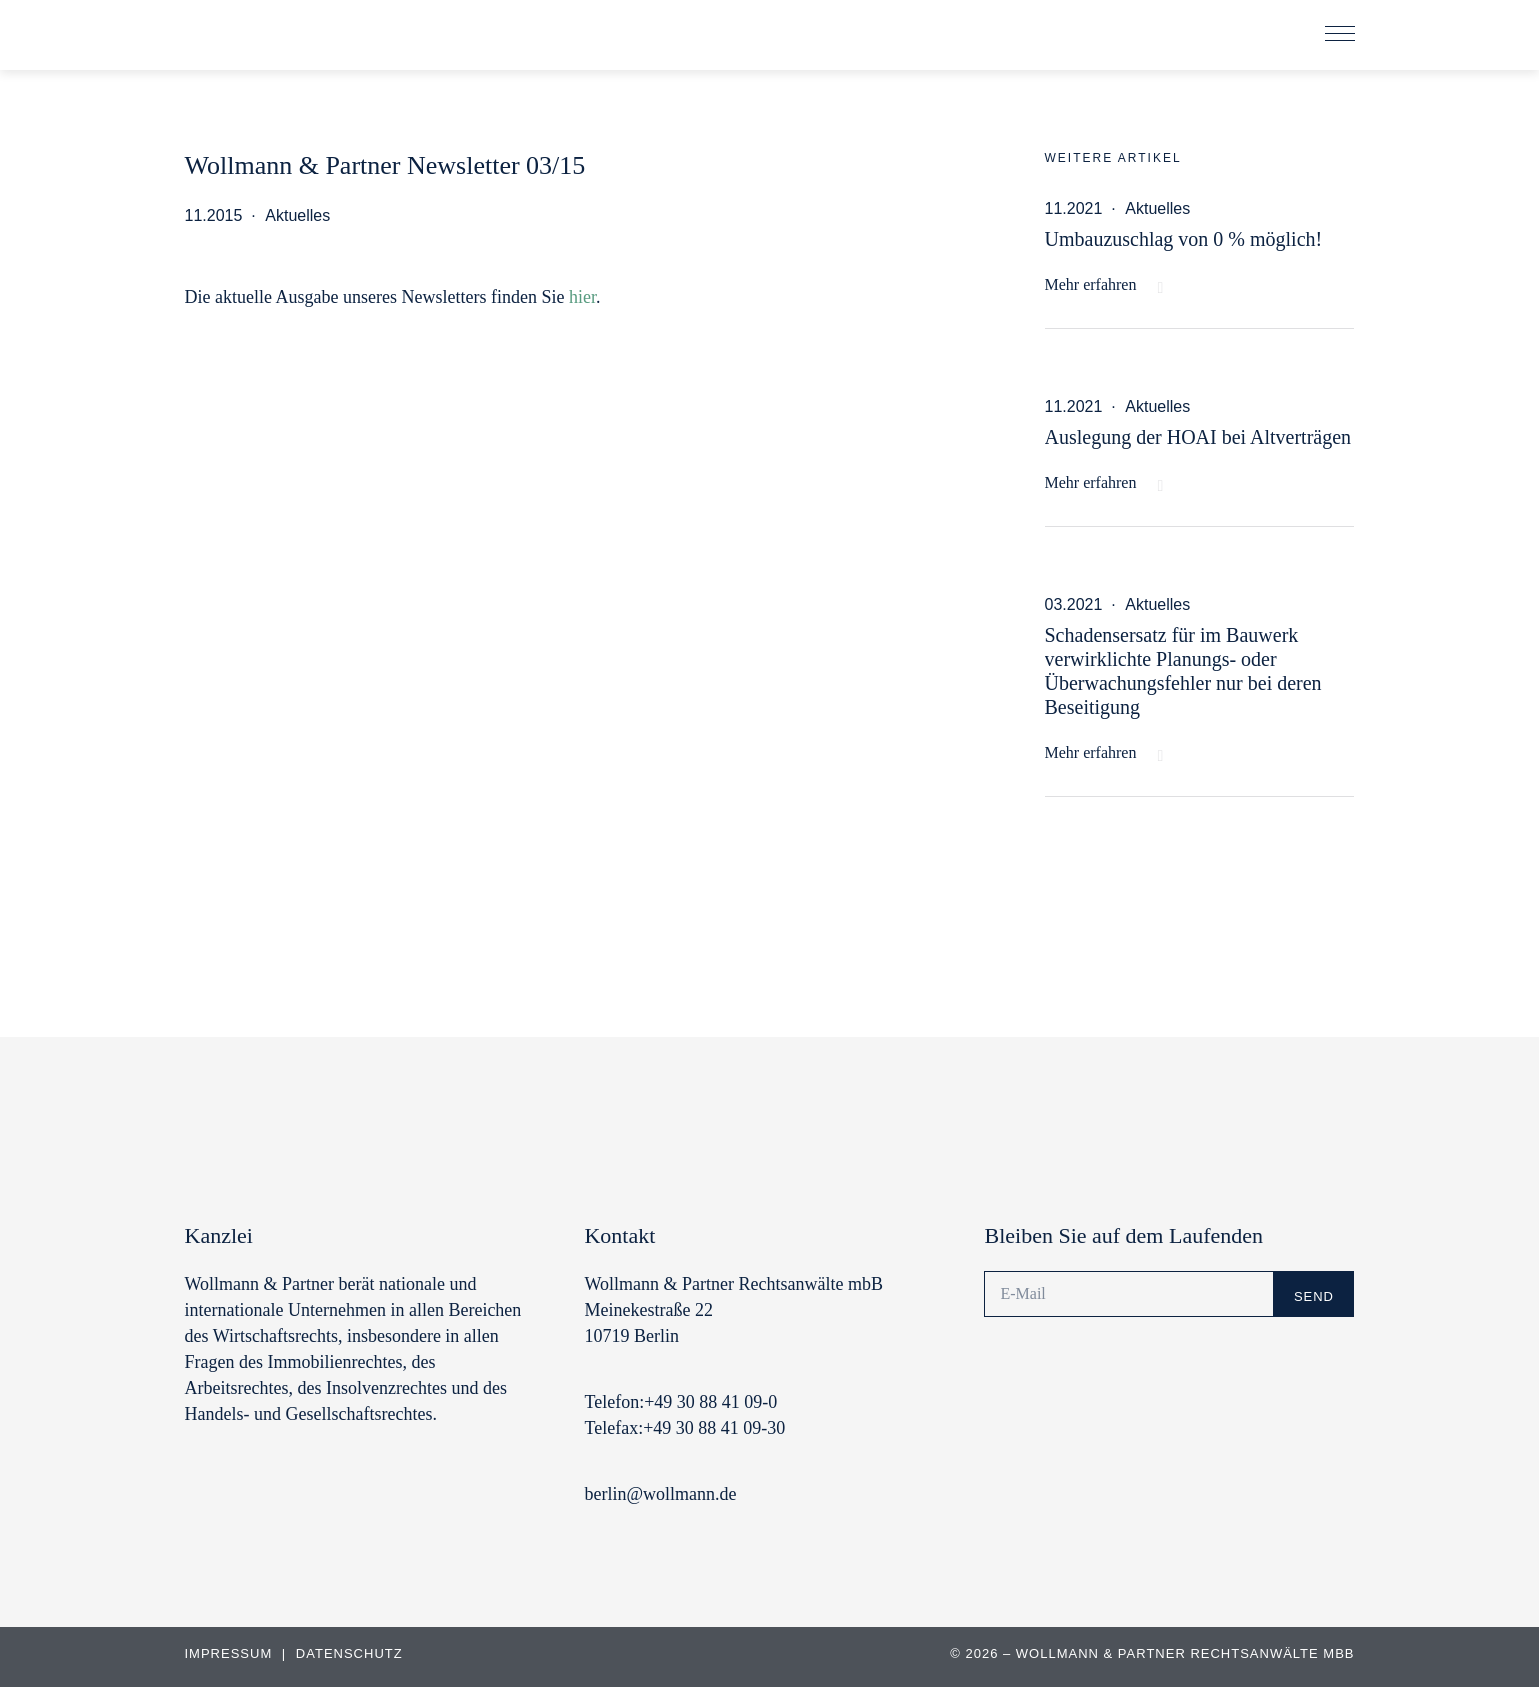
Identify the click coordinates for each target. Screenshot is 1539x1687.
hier (582, 297)
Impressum (231, 1653)
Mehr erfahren (1091, 284)
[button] (1340, 35)
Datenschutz (349, 1653)
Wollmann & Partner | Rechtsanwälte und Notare (320, 39)
